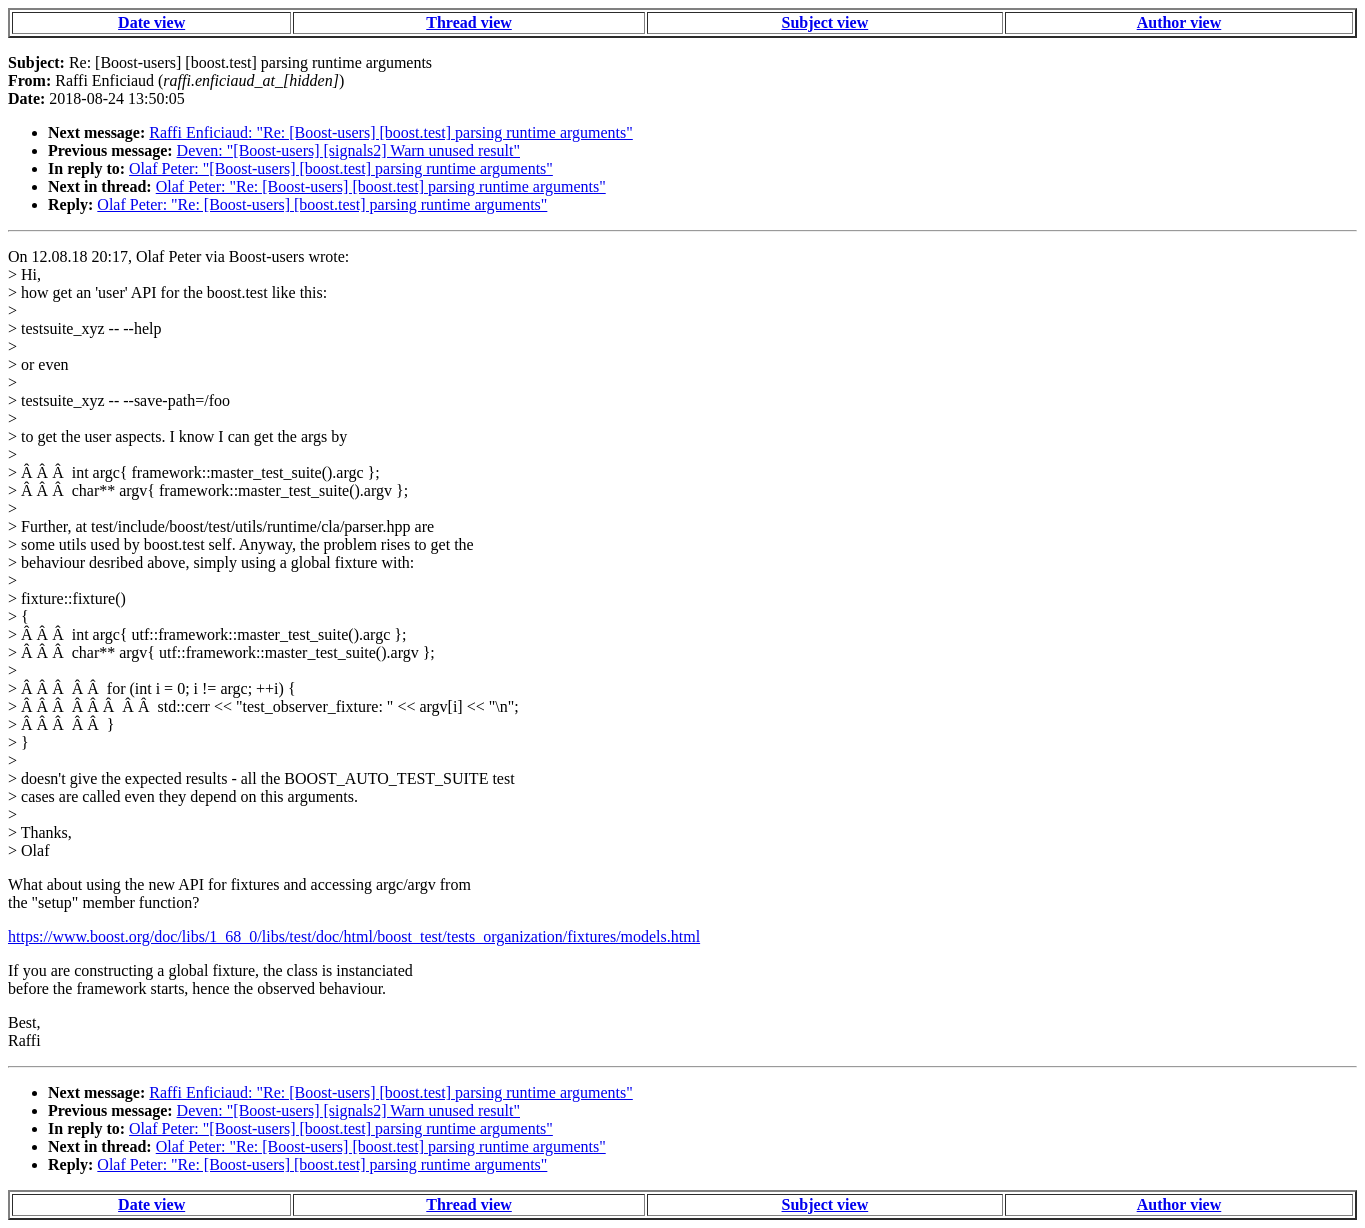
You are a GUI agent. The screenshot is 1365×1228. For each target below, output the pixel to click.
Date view (151, 22)
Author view (1179, 22)
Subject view (825, 22)
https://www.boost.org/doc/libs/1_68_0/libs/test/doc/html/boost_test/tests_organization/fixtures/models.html (354, 936)
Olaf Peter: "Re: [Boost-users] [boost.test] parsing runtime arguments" (381, 186)
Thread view (468, 22)
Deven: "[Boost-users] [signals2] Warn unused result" (348, 150)
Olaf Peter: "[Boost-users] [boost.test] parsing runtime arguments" (341, 168)
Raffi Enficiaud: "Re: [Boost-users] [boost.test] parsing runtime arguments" (391, 132)
